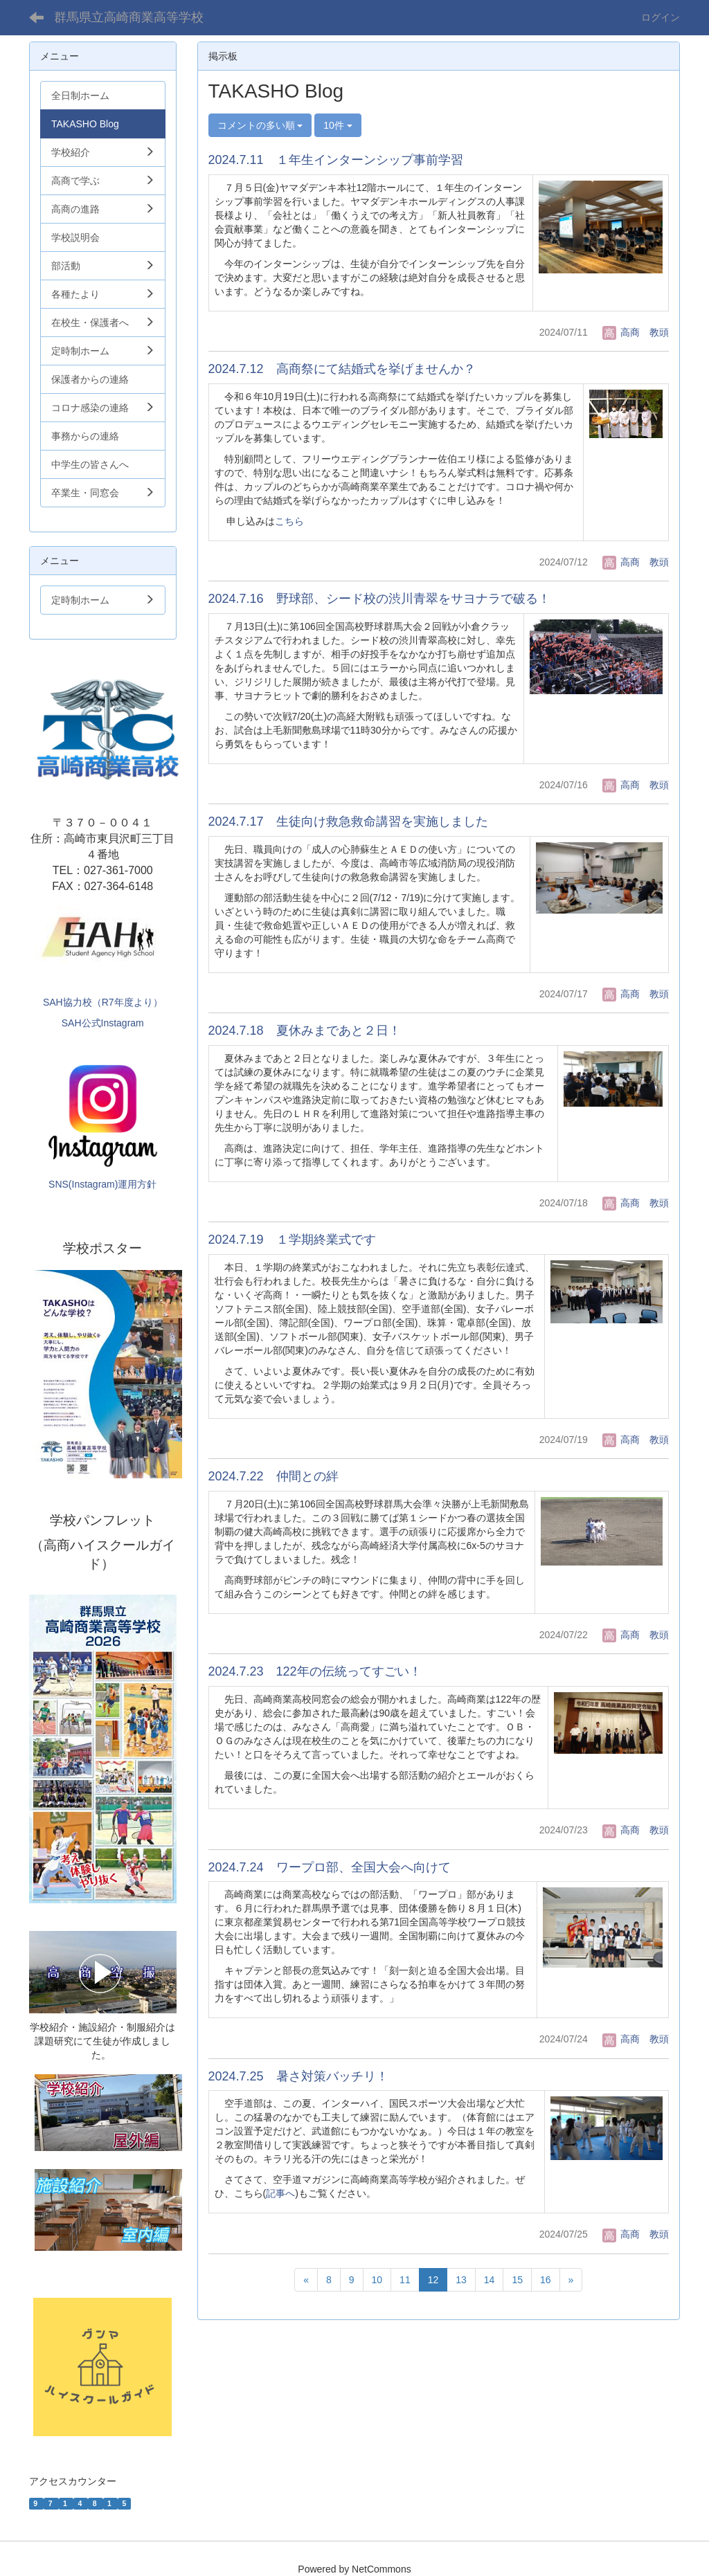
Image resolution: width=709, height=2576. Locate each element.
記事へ (280, 2193)
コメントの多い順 (260, 125)
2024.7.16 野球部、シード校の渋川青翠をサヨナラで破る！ (379, 599)
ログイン (660, 17)
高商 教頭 (635, 332)
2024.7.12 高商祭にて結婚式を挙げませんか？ (342, 369)
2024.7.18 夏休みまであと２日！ (304, 1030)
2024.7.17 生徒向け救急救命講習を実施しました (348, 821)
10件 (337, 125)
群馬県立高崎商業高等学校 (129, 17)
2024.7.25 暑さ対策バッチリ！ (298, 2076)
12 (433, 2279)
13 (461, 2279)
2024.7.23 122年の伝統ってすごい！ (315, 1671)
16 (545, 2279)
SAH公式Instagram (103, 1022)
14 (489, 2279)
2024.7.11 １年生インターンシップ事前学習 (335, 160)
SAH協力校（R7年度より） (103, 1002)
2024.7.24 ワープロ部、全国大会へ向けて (329, 1867)
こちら (289, 521)
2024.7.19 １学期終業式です (292, 1239)
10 (377, 2279)
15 (517, 2279)
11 (405, 2279)
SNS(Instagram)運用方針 (102, 1184)
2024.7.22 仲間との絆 (273, 1476)
